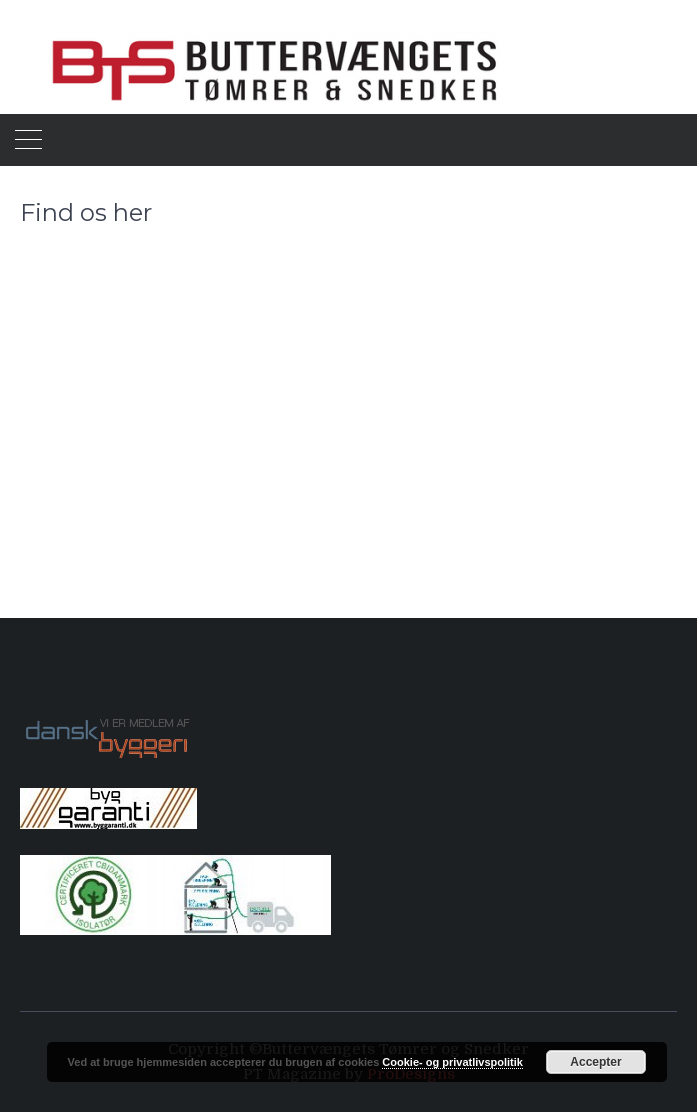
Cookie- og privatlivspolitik (452, 1062)
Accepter (595, 1062)
